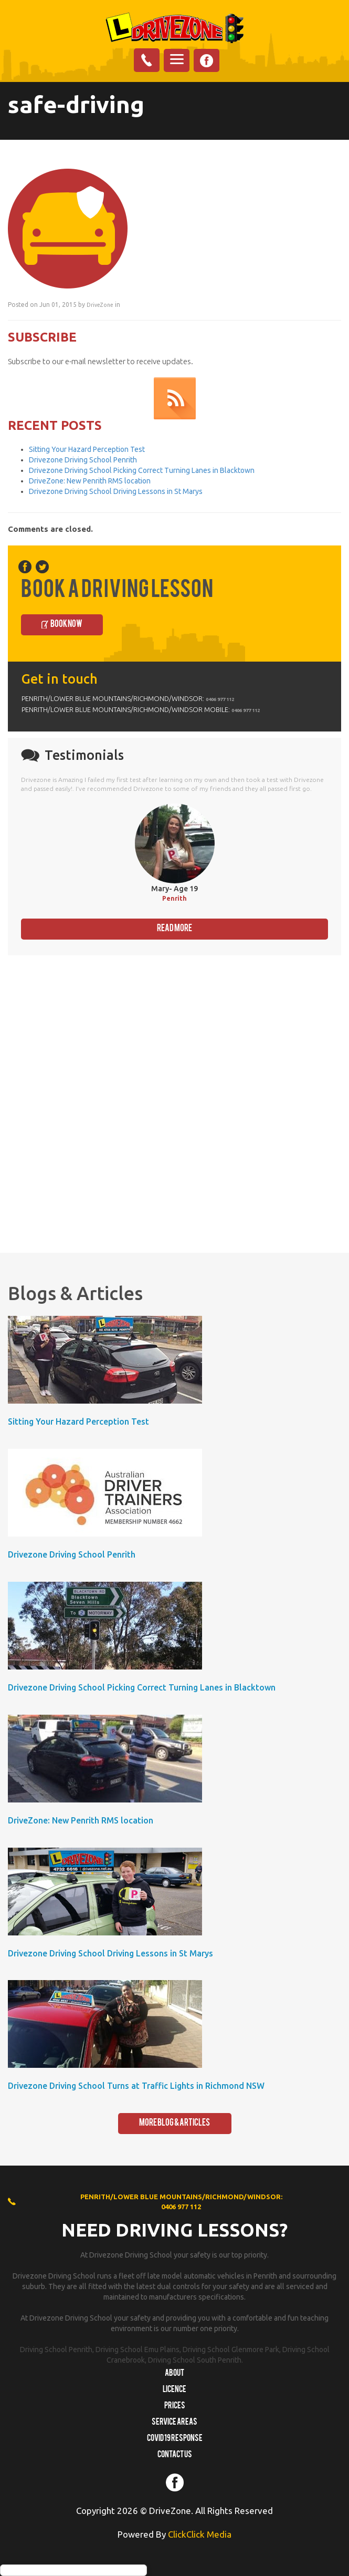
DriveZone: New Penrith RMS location (90, 481)
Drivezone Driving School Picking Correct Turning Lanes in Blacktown (142, 470)
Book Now (66, 624)
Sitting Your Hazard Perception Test (87, 449)
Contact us (174, 2455)
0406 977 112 (220, 699)
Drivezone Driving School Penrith (83, 460)
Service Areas (174, 2422)
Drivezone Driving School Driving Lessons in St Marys (116, 491)
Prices (174, 2406)
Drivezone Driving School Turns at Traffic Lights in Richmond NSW (136, 2085)
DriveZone (100, 305)
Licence (174, 2390)
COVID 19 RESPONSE (175, 2439)
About (174, 2373)
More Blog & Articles (174, 2123)
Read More (174, 929)
